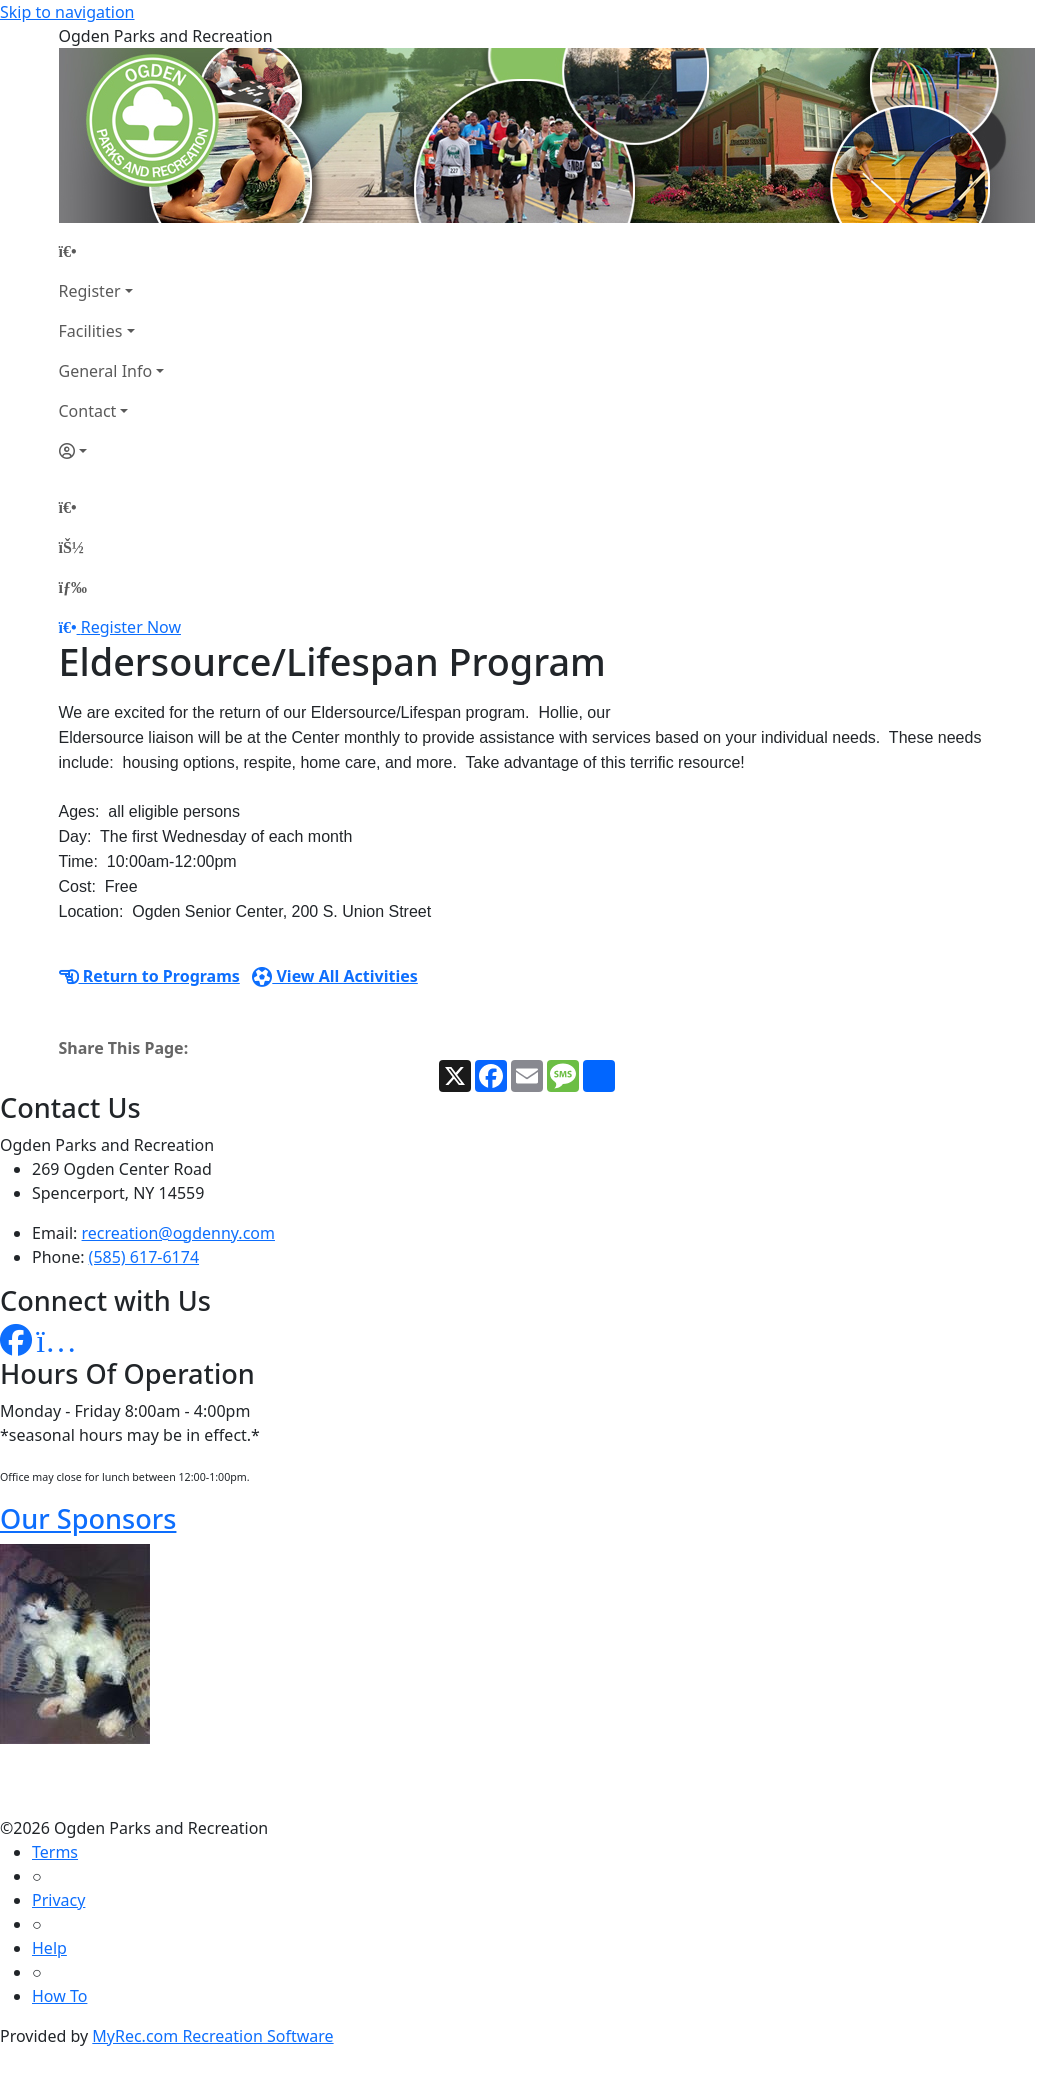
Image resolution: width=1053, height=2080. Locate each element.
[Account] (112, 451)
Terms (55, 1852)
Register (90, 291)
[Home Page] (112, 251)
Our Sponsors (88, 1518)
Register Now (131, 627)
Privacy (58, 1900)
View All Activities (335, 976)
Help (49, 1948)
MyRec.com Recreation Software (212, 2036)
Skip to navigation (67, 12)
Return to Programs (149, 976)
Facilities (91, 331)
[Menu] (73, 587)
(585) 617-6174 (144, 1257)
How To (59, 1996)
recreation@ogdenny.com (178, 1233)
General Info (106, 371)
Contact (88, 411)
